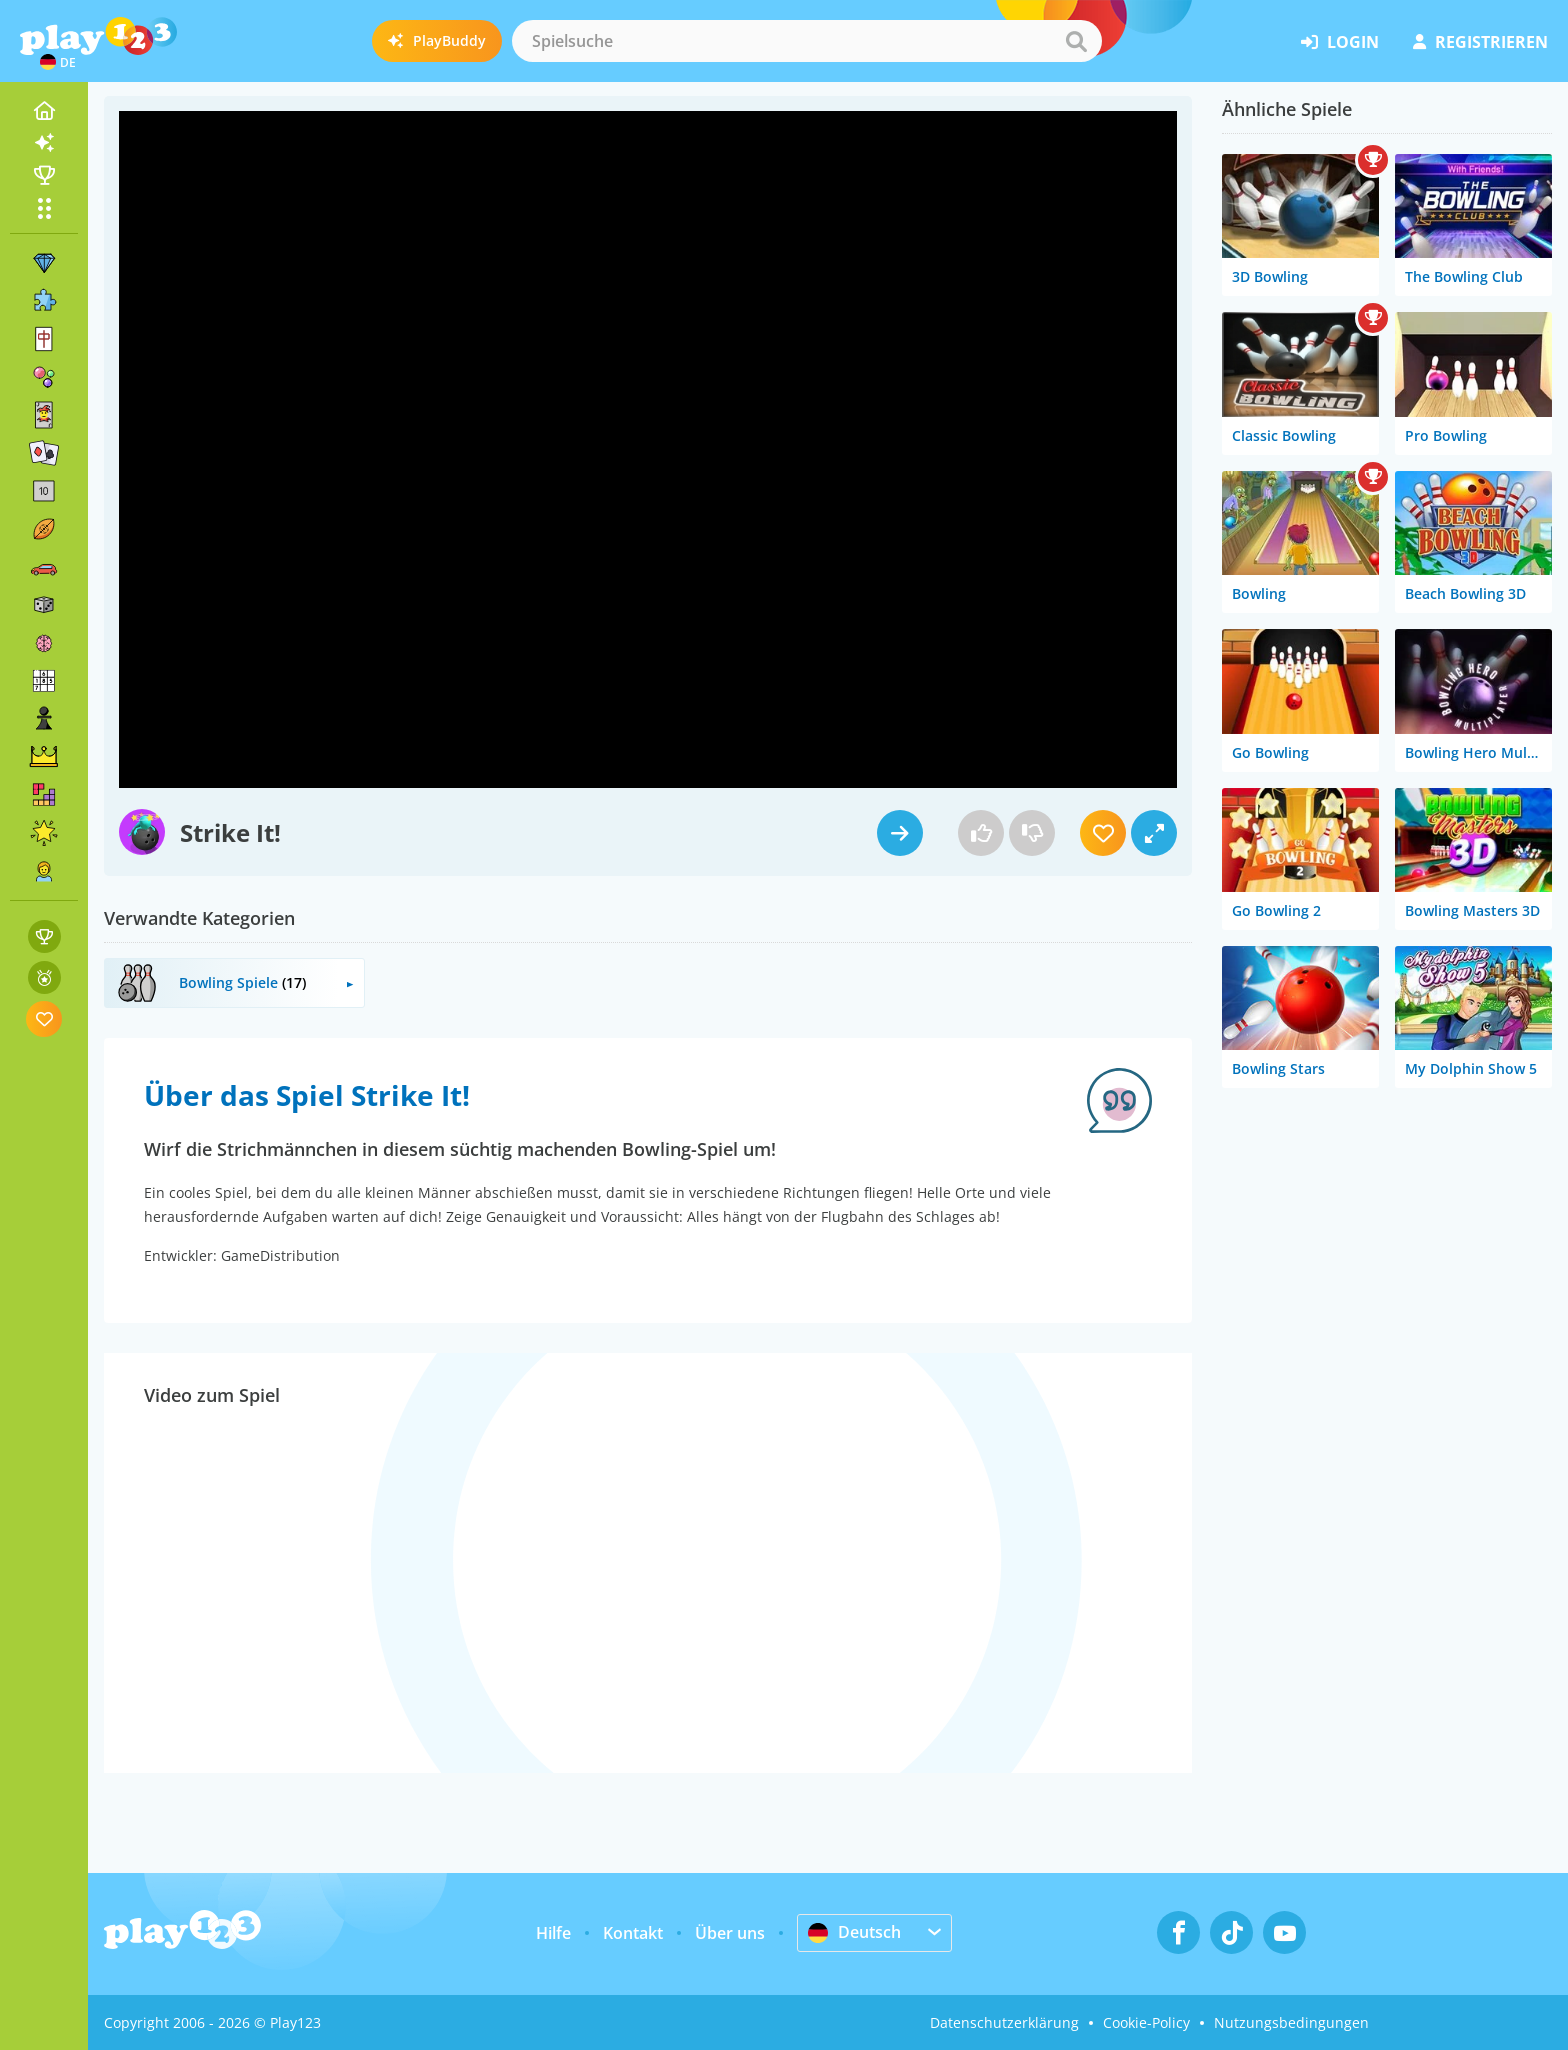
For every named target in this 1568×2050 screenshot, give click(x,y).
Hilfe (553, 1933)
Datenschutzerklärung (1004, 2022)
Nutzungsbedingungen (1291, 2022)
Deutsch (854, 1932)
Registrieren (1480, 42)
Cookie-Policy (1146, 2022)
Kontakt (633, 1933)
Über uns (730, 1933)
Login (1340, 42)
